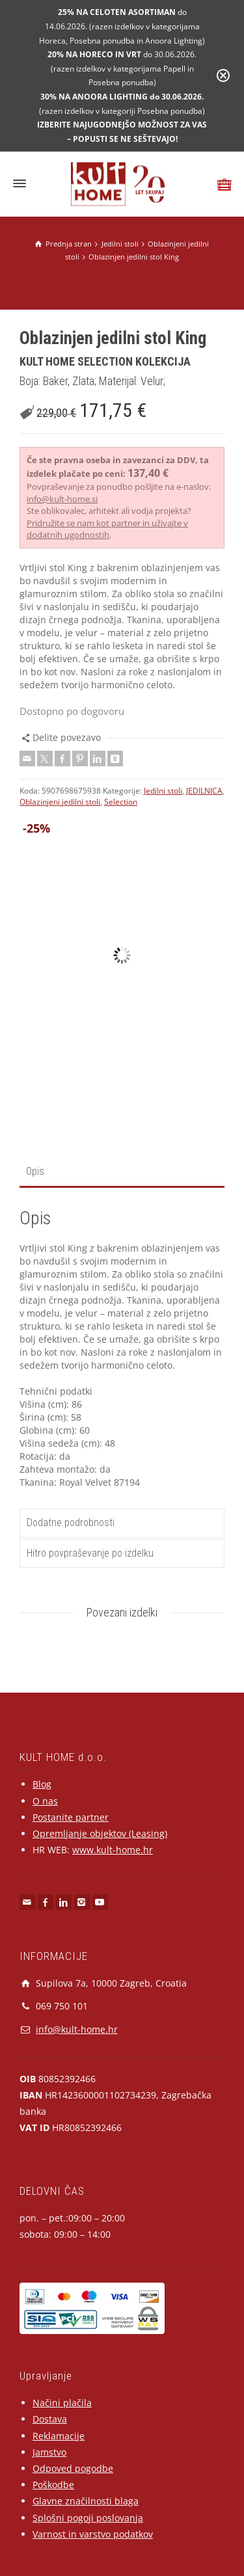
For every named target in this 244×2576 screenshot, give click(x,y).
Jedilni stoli (163, 791)
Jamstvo (49, 2452)
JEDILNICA (204, 791)
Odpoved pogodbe (73, 2468)
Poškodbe (53, 2484)
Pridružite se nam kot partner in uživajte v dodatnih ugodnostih (107, 529)
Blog (42, 1784)
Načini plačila (62, 2402)
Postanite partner (71, 1817)
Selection (120, 802)
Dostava (50, 2419)
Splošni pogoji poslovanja (88, 2518)
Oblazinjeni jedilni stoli (60, 802)
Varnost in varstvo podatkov (93, 2534)
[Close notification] (223, 75)
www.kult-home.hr (112, 1850)
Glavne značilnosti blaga (86, 2501)
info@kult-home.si (62, 499)
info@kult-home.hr (77, 2029)
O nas (45, 1801)
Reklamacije (59, 2436)
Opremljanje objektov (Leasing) (100, 1833)
